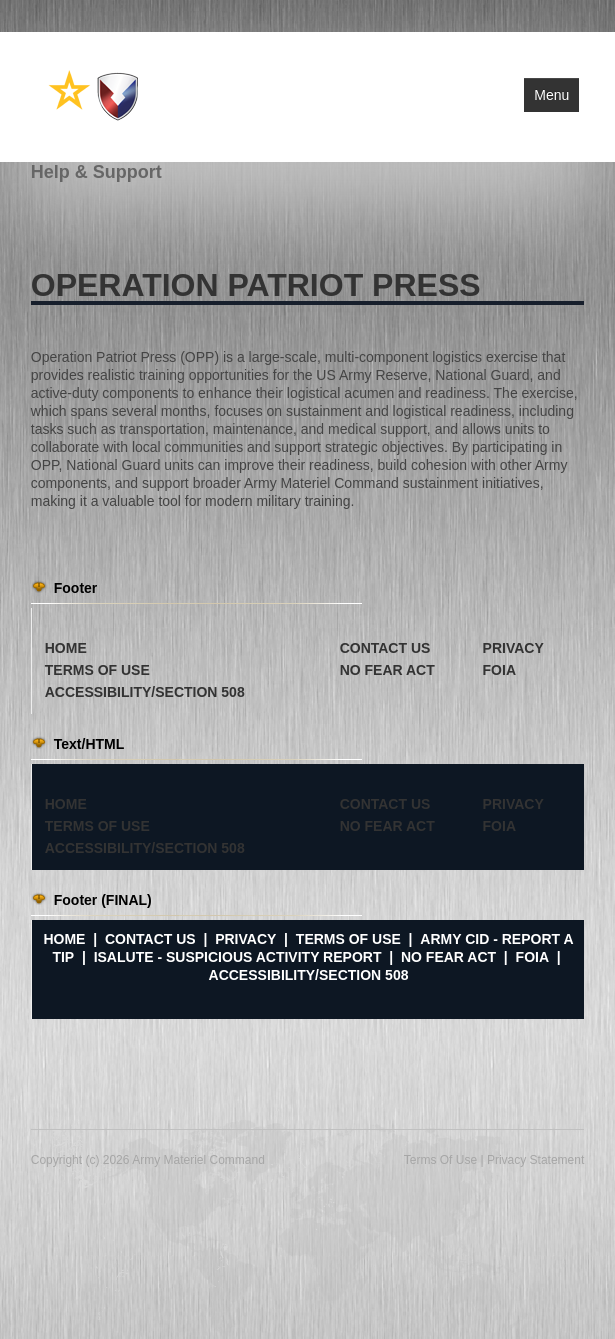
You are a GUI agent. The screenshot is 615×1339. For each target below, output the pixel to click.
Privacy (245, 939)
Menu (551, 95)
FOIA (532, 957)
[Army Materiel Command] (94, 95)
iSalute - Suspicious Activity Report (238, 957)
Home (64, 939)
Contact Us (150, 939)
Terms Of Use (440, 1160)
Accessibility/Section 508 (309, 975)
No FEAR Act (448, 957)
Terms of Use (348, 939)
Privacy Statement (535, 1160)
